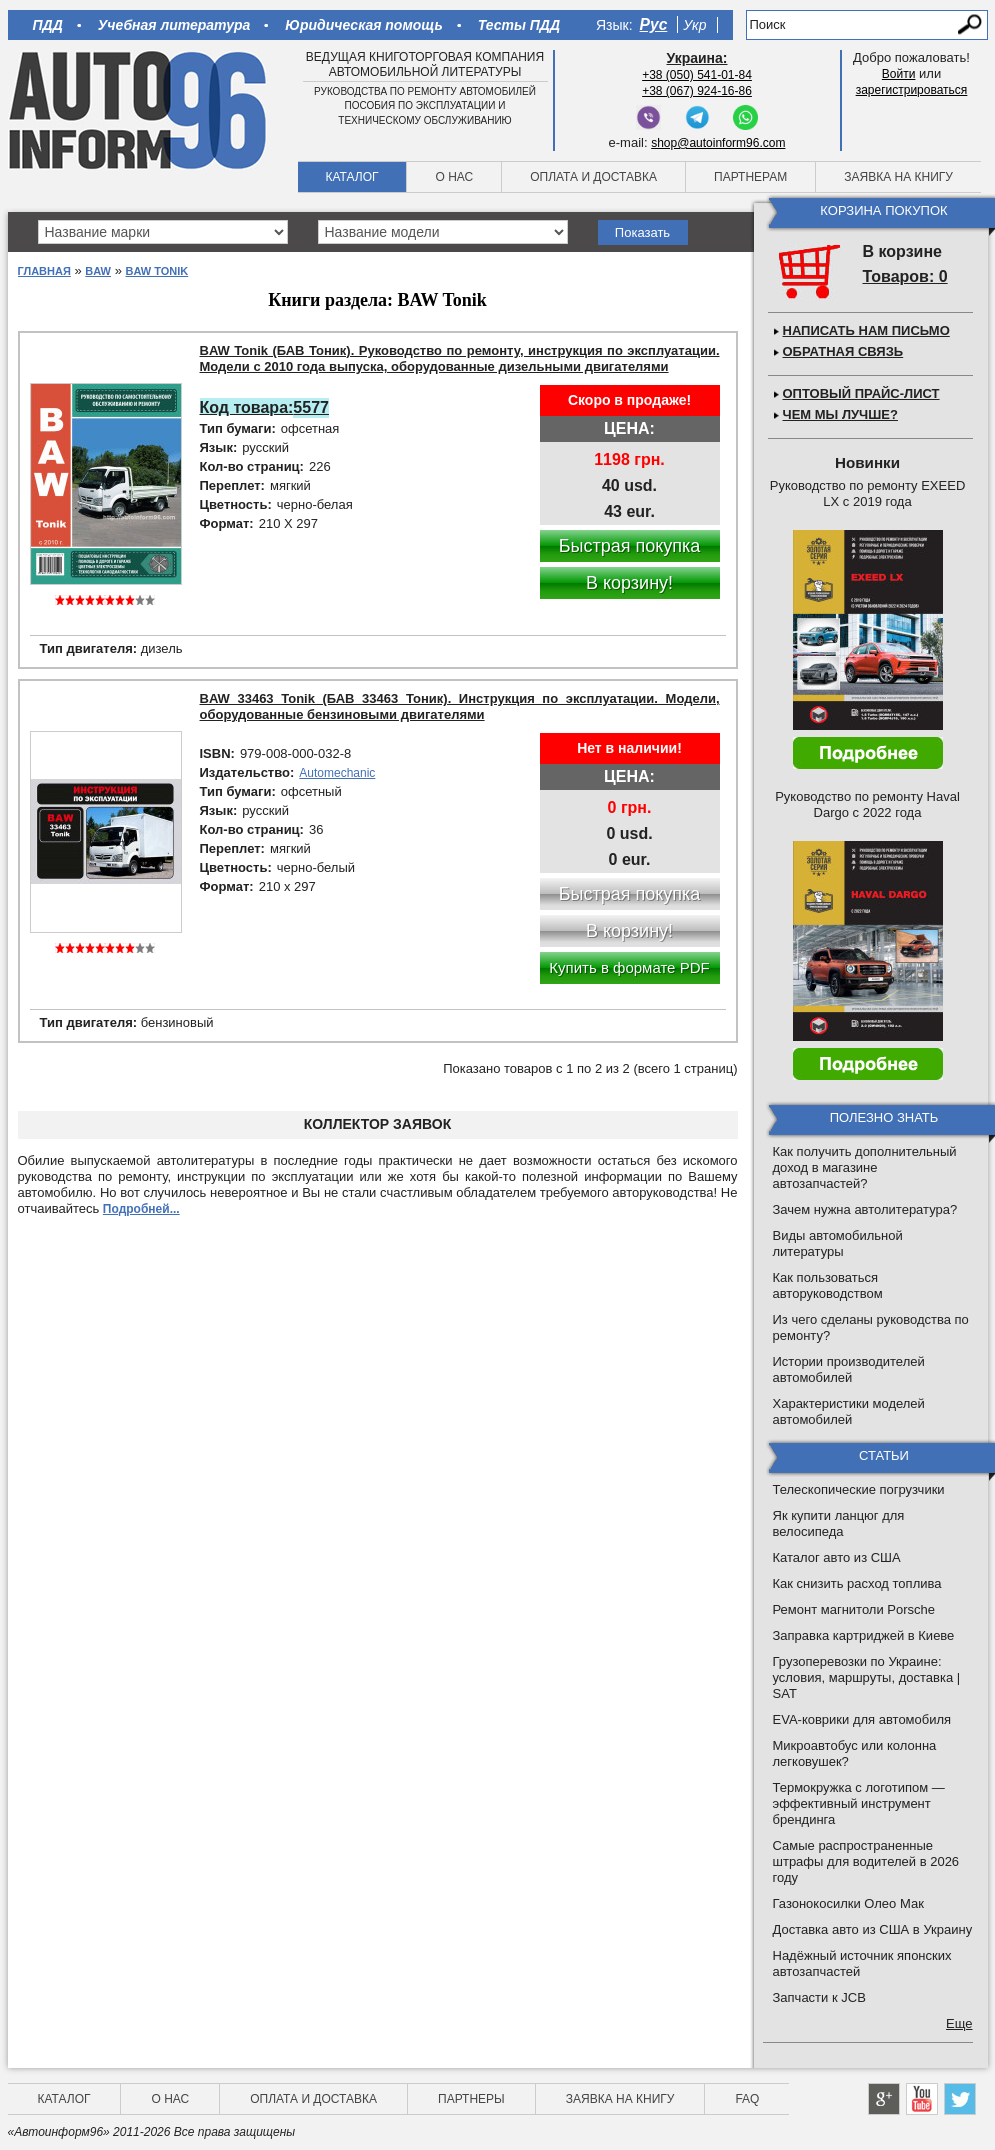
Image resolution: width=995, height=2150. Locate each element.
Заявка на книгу (898, 177)
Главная (44, 271)
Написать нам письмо (866, 330)
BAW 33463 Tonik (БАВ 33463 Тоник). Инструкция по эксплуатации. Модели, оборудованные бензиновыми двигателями (460, 706)
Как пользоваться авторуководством (828, 1285)
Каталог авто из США (837, 1557)
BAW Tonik (156, 271)
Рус (654, 24)
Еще (959, 2023)
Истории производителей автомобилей (849, 1369)
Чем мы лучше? (840, 414)
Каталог (352, 177)
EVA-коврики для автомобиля (862, 1719)
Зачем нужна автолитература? (865, 1209)
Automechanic (337, 773)
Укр (694, 25)
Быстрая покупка (630, 546)
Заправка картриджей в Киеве (864, 1635)
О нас (454, 177)
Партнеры (471, 2099)
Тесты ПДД (519, 25)
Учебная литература (174, 25)
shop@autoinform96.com (718, 143)
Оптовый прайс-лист (861, 393)
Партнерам (750, 177)
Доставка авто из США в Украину (873, 1929)
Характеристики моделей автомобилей (849, 1411)
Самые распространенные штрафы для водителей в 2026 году (866, 1861)
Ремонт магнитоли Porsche (854, 1609)
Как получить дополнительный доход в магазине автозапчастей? (865, 1167)
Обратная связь (843, 351)
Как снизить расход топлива (857, 1583)
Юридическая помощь (363, 25)
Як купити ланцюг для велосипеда (839, 1523)
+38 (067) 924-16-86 (697, 91)
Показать (642, 232)
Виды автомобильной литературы (838, 1243)
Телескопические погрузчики (859, 1489)
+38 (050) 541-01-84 (697, 75)
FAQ (747, 2099)
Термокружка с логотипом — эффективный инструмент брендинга (859, 1803)
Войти (899, 74)
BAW (98, 271)
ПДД (48, 25)
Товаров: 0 (905, 276)
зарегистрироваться (912, 90)
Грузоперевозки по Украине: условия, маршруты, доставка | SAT (867, 1677)
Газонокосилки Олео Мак (848, 1903)
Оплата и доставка (593, 177)
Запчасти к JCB (819, 1997)
